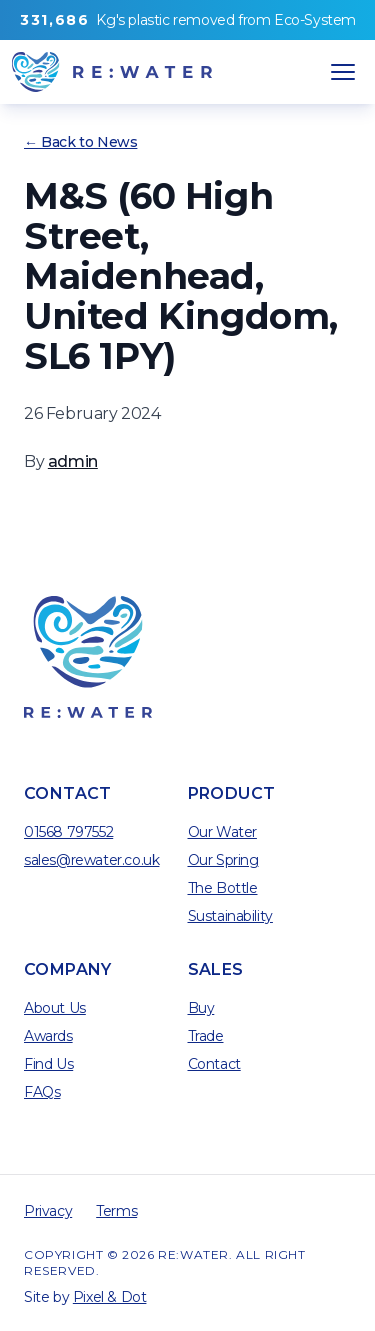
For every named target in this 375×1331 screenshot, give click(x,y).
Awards (48, 1036)
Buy (201, 1008)
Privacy (48, 1211)
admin (73, 461)
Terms (116, 1211)
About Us (55, 1008)
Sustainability (230, 916)
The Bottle (223, 888)
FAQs (42, 1092)
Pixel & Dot (110, 1297)
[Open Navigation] (343, 72)
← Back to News (80, 142)
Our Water (222, 832)
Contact (214, 1064)
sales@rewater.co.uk (91, 860)
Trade (206, 1036)
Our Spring (223, 860)
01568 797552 (68, 832)
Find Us (48, 1064)
